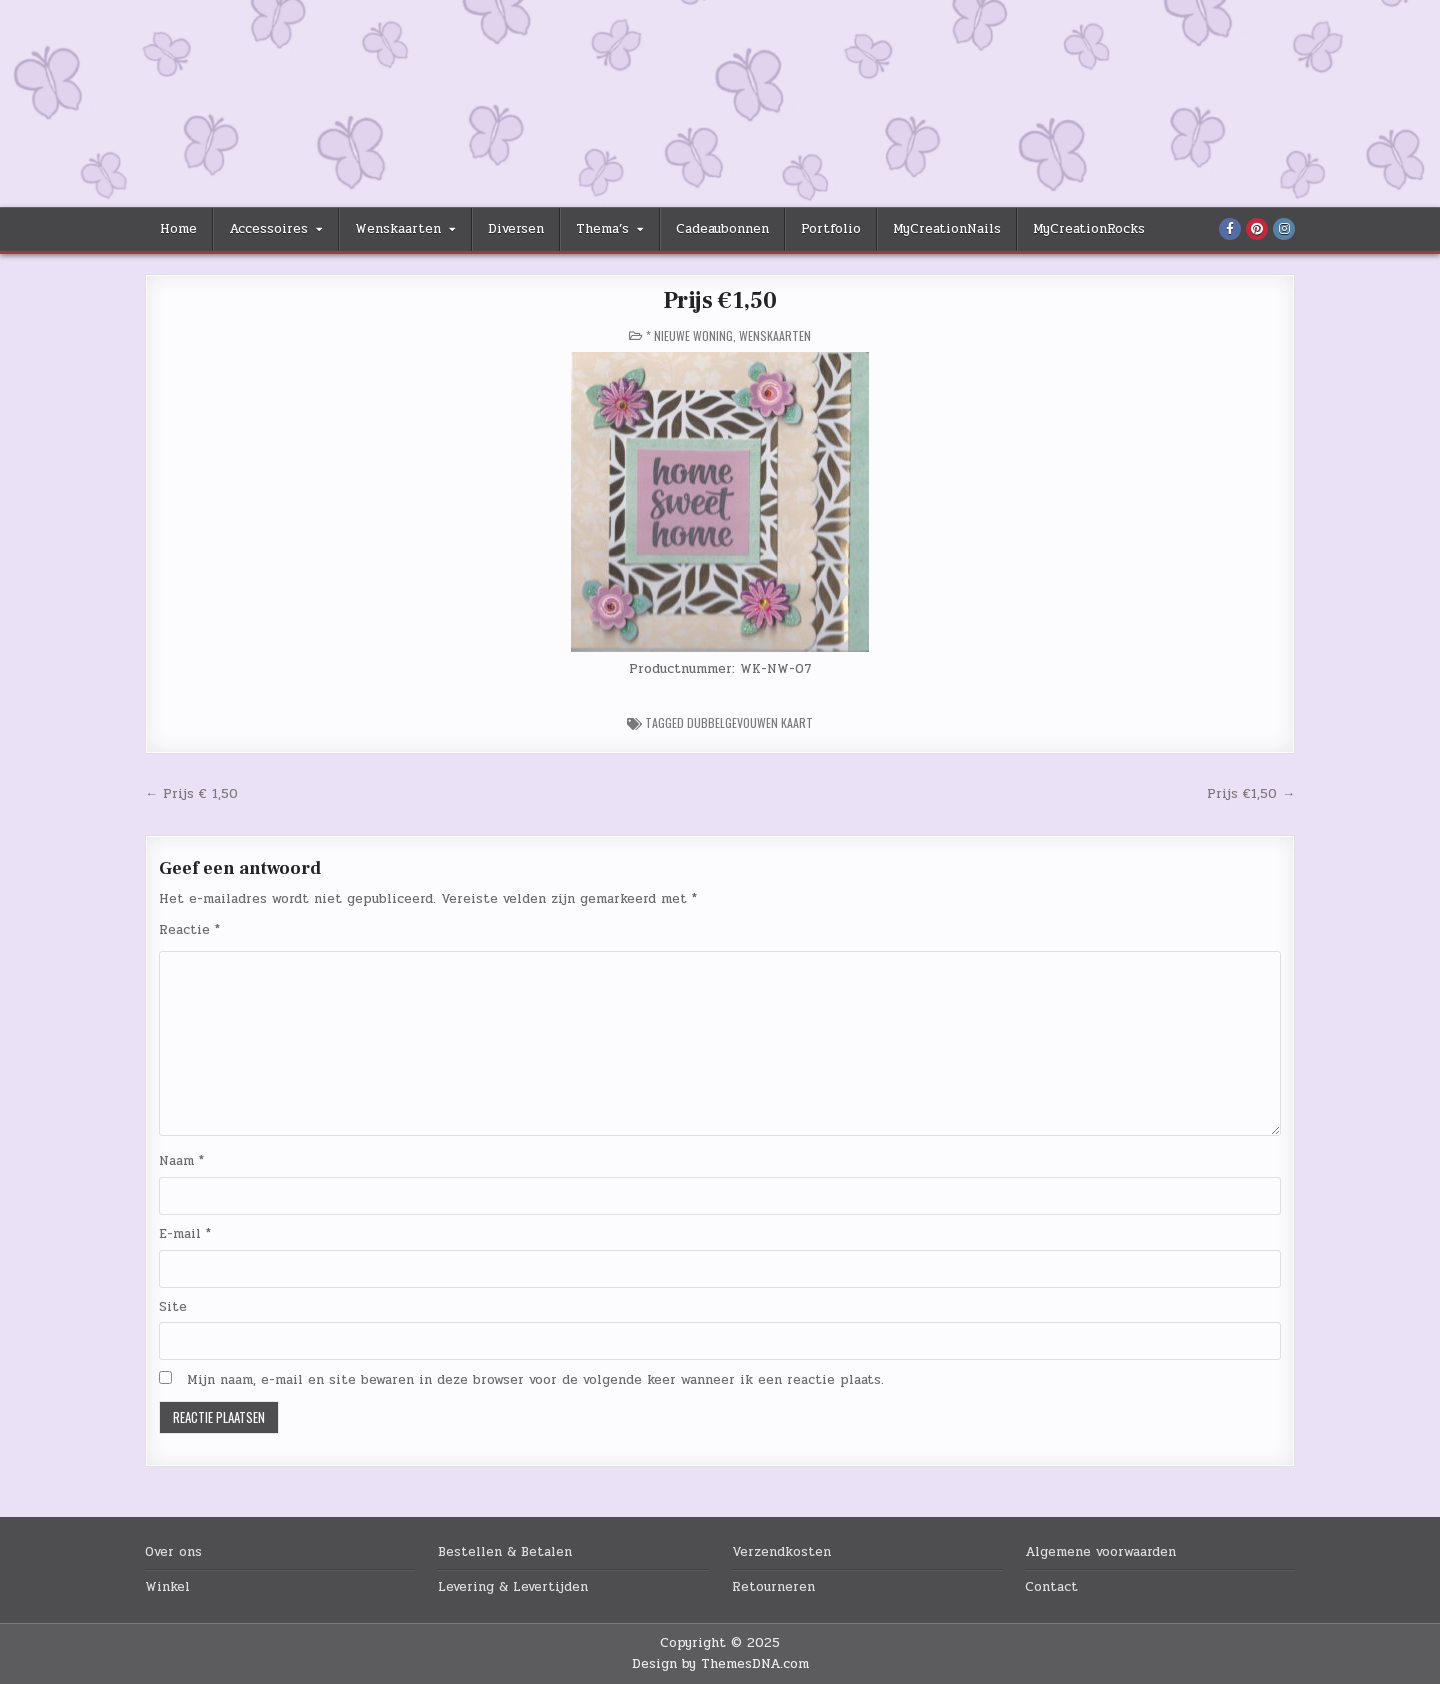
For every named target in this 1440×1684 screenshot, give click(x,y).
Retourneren (773, 1587)
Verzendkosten (781, 1552)
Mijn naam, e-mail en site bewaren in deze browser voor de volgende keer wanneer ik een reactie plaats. (535, 1380)
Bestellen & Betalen (505, 1552)
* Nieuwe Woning (689, 335)
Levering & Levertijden (513, 1587)
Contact (1051, 1587)
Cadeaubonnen (722, 229)
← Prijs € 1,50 (191, 794)
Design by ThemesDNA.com (720, 1664)
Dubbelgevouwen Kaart (750, 722)
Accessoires (268, 229)
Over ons (173, 1552)
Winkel (167, 1587)
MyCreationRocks (1089, 229)
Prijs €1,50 (720, 300)
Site (173, 1307)
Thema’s (602, 229)
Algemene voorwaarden (1100, 1552)
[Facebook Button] (1230, 229)
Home (178, 229)
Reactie (189, 930)
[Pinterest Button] (1257, 229)
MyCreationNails (947, 229)
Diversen (516, 229)
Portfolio (831, 229)
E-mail (185, 1234)
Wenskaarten (398, 229)
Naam (181, 1161)
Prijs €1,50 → (1251, 794)
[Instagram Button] (1284, 229)
